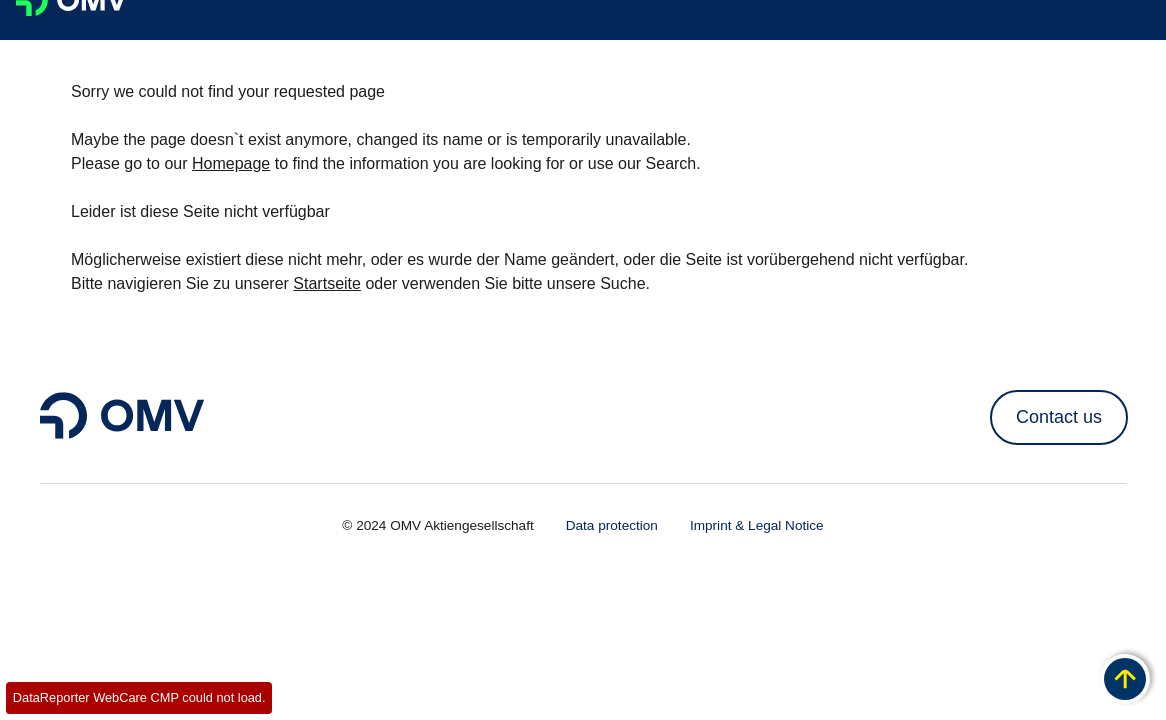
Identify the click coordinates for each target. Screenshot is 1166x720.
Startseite (327, 283)
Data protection (612, 525)
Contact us (1059, 417)
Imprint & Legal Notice (757, 525)
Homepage (231, 163)
